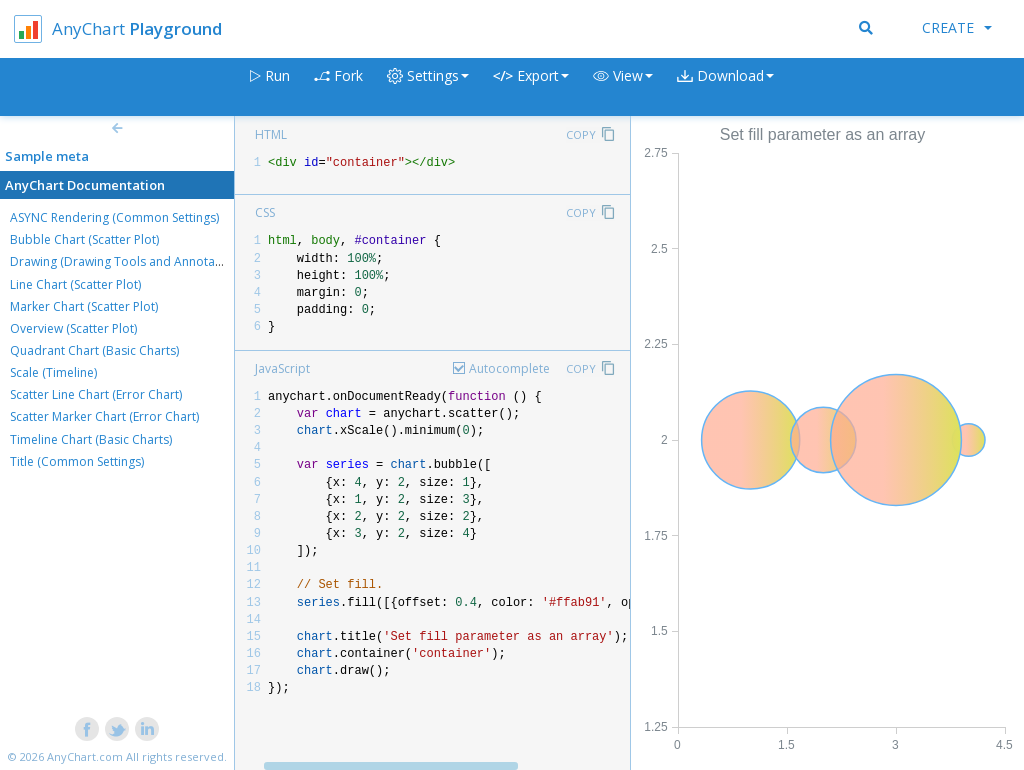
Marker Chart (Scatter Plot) (84, 306)
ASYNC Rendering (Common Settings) (114, 217)
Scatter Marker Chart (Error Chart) (104, 416)
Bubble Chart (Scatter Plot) (84, 239)
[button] (623, 87)
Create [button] (957, 27)
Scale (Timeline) (53, 372)
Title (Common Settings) (77, 461)
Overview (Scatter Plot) (73, 328)
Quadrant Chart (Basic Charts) (94, 350)
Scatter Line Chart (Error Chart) (96, 394)
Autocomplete (509, 368)
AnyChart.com (85, 756)
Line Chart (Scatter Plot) (75, 284)
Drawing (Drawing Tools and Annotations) (128, 261)
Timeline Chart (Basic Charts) (91, 439)
